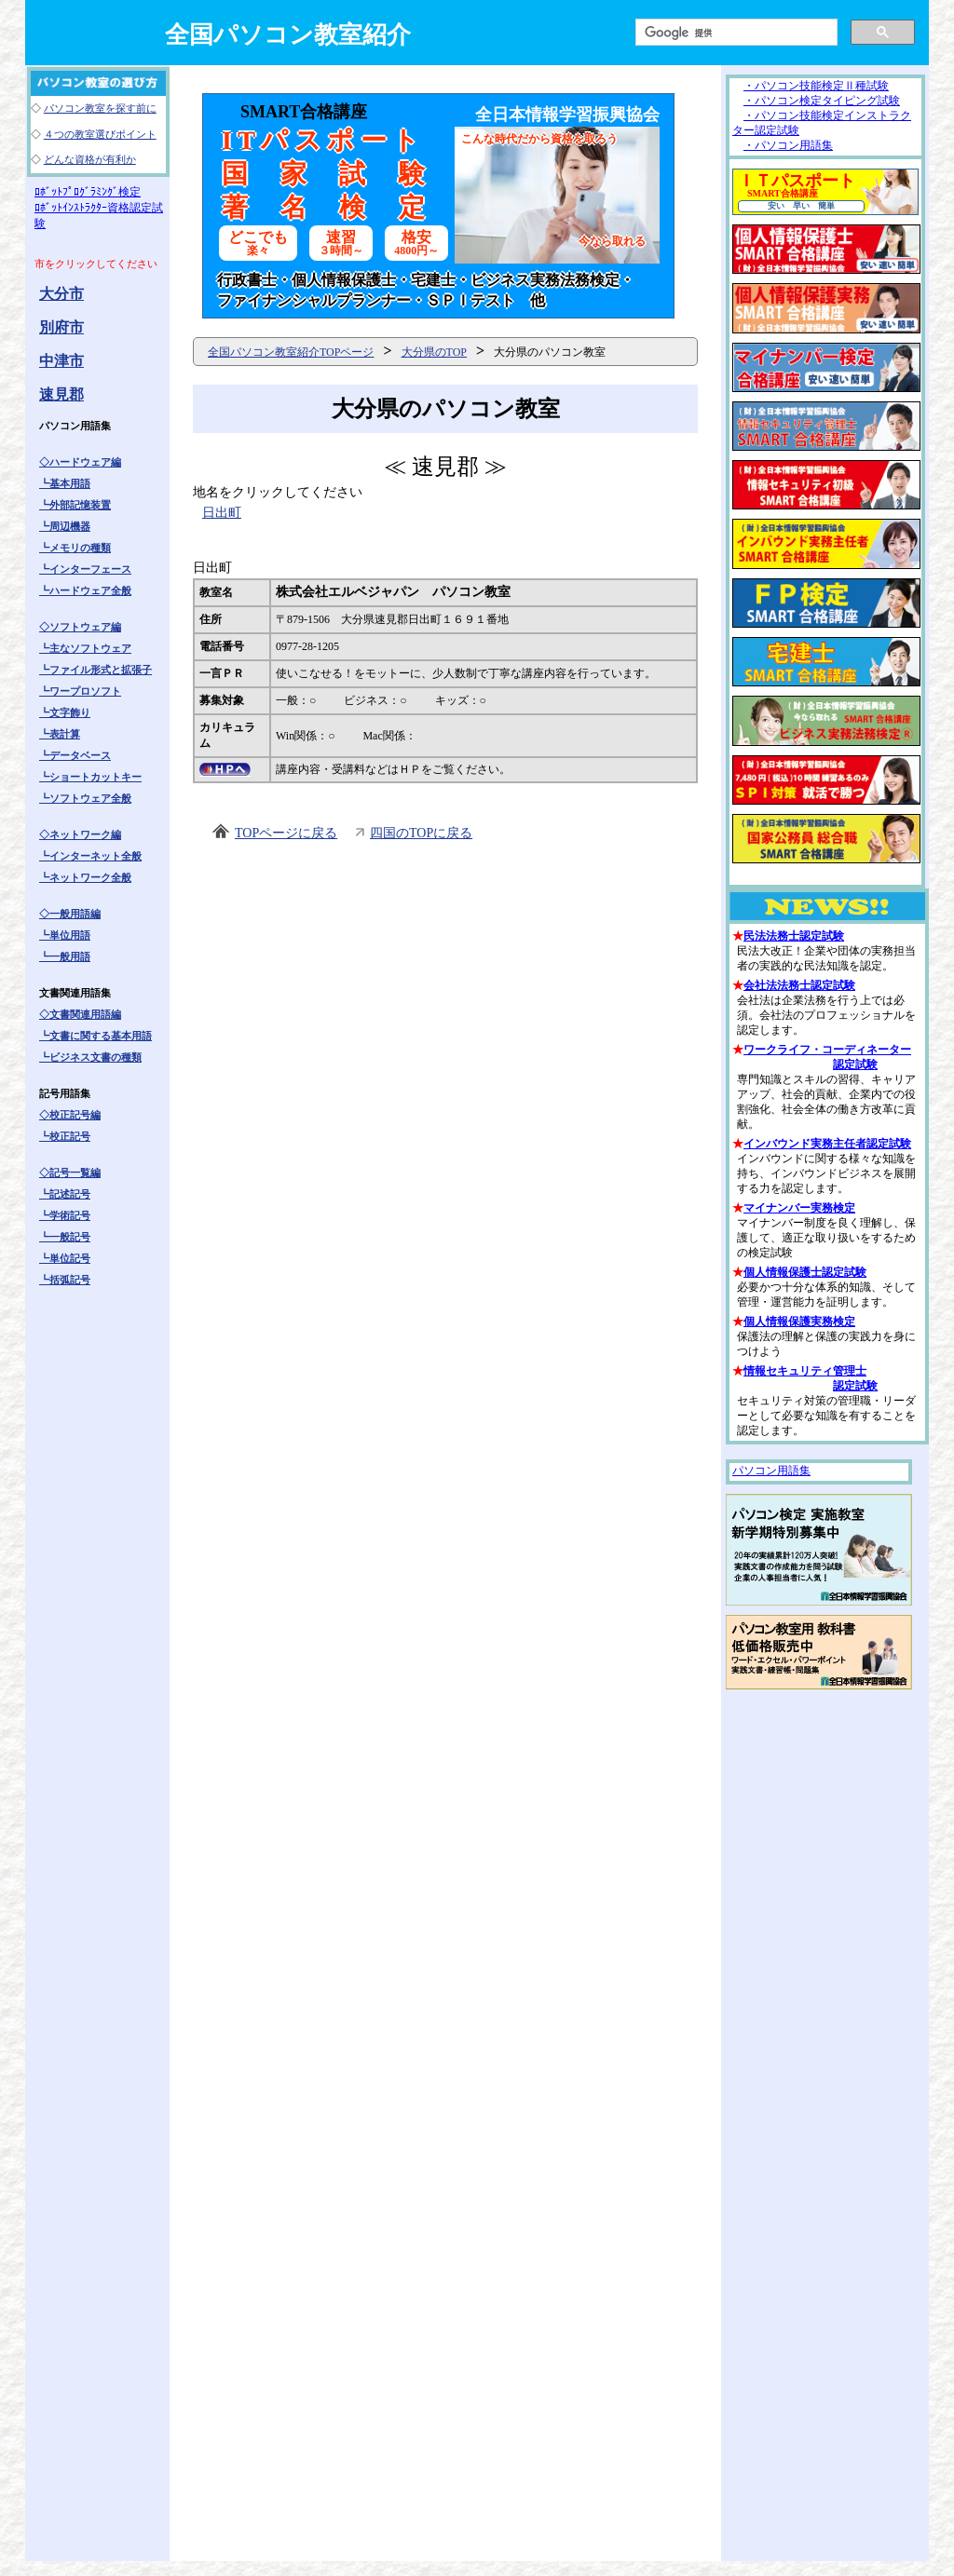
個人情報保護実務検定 (799, 1321)
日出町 (221, 513)
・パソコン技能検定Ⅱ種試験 (816, 85)
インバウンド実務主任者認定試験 (827, 1143)
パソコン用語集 (771, 1470)
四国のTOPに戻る (421, 833)
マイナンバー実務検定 (799, 1207)
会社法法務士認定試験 (799, 985)
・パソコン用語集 (788, 145)
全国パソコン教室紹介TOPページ (291, 352)
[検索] (735, 32)
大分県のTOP (434, 352)
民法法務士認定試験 (793, 935)
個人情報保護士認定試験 (804, 1272)
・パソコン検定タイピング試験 (821, 100)
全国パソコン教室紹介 (288, 34)
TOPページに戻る (286, 833)
